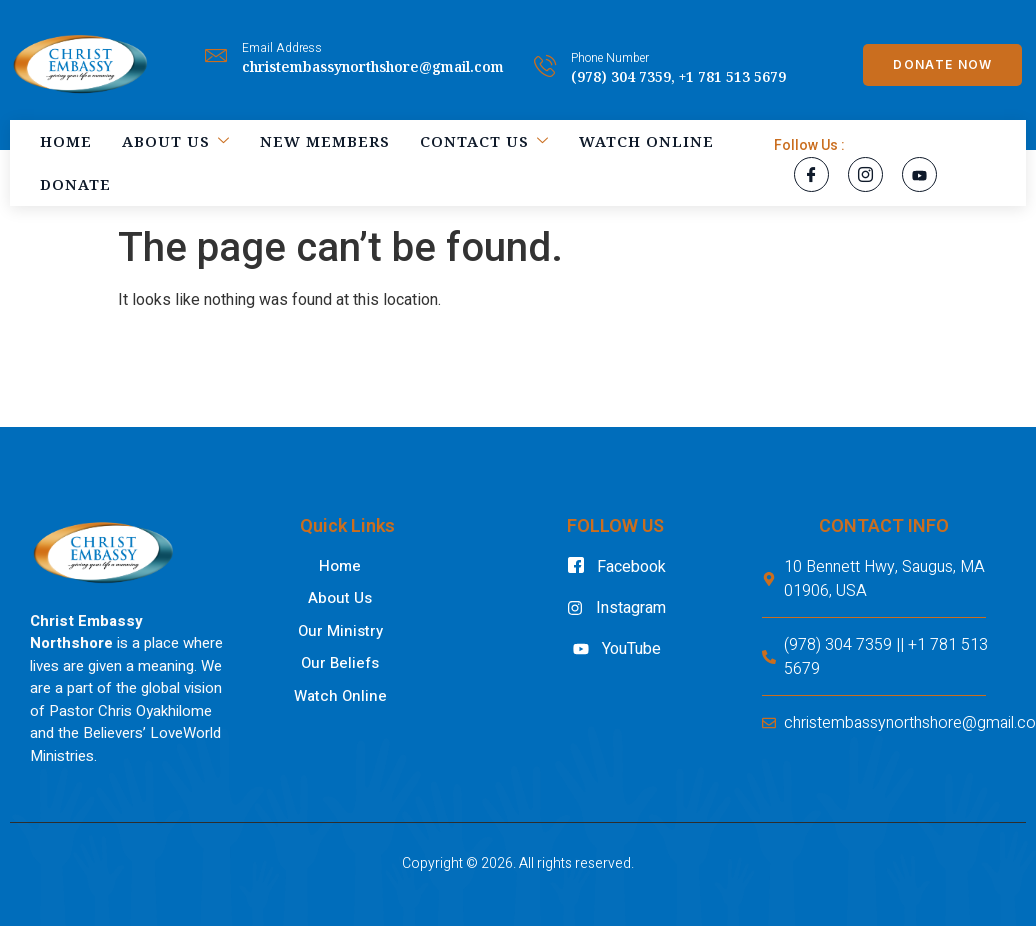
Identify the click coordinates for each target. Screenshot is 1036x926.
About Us (176, 141)
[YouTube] (919, 174)
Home (66, 141)
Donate (75, 184)
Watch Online (646, 141)
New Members (325, 141)
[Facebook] (811, 174)
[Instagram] (865, 174)
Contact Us (484, 141)
